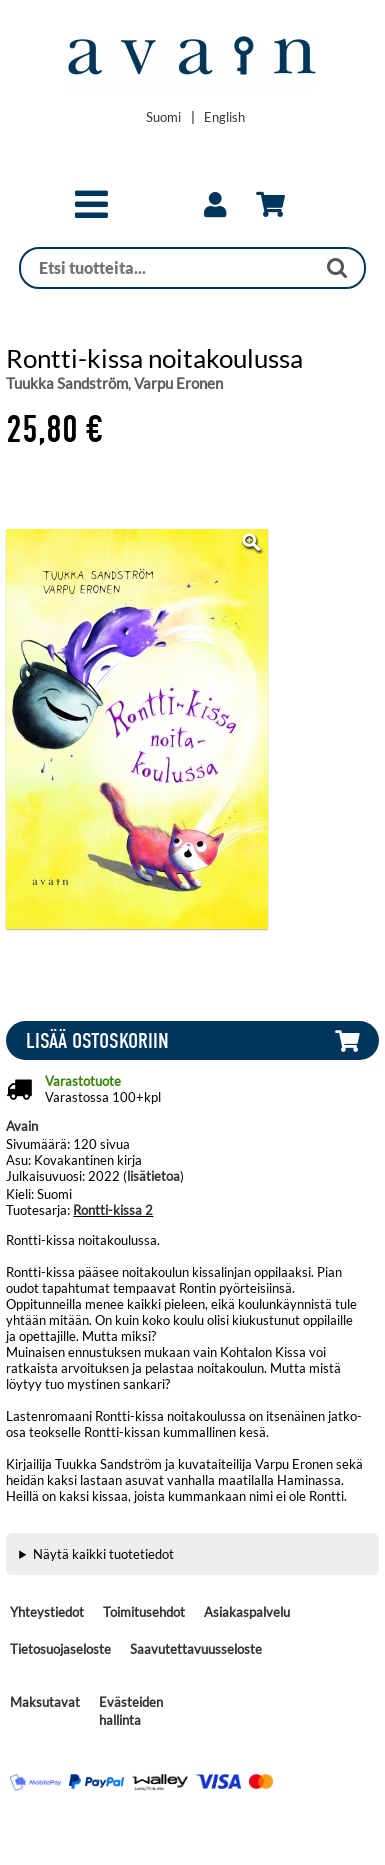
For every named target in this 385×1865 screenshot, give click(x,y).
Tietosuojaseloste (60, 1649)
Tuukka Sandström (67, 383)
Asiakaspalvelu (247, 1612)
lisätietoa (153, 1176)
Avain (22, 1126)
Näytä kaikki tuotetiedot (103, 1554)
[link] (215, 205)
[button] (91, 213)
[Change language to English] (224, 117)
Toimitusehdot (144, 1612)
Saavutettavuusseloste (196, 1649)
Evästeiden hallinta (131, 1711)
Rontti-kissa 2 (113, 1210)
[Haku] (168, 268)
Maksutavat (45, 1702)
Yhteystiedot (47, 1612)
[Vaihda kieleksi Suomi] (163, 117)
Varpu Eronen (178, 383)
